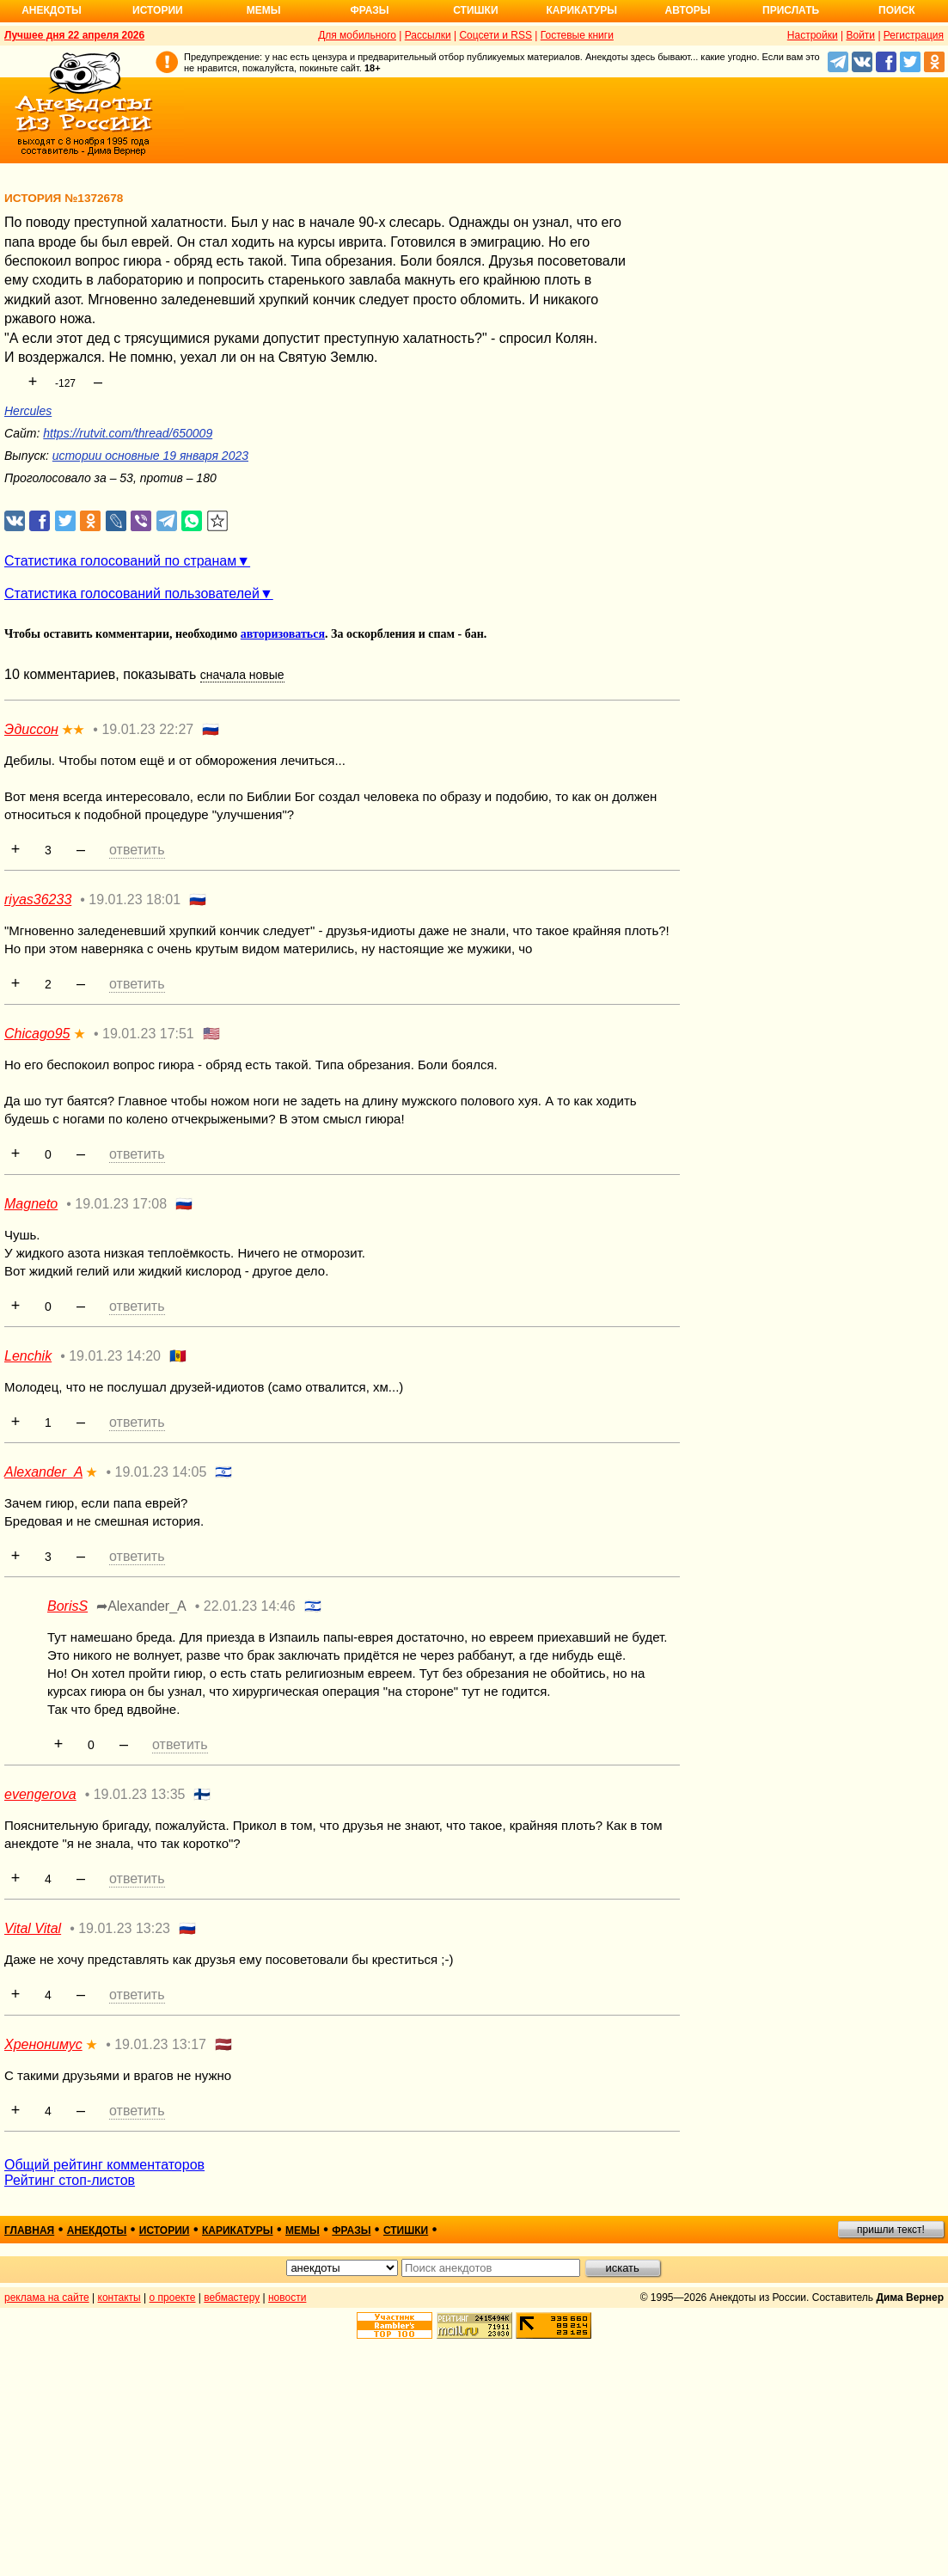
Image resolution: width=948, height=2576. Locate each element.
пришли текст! (891, 2230)
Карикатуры (581, 10)
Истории (157, 10)
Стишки (475, 10)
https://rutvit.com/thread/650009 (127, 433)
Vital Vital (32, 1928)
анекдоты (97, 2230)
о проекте (173, 2297)
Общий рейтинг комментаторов (104, 2164)
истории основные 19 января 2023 (150, 455)
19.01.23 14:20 (115, 1356)
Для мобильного (357, 35)
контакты (119, 2297)
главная (29, 2230)
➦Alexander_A (141, 1606)
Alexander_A (43, 1472)
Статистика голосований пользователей (132, 593)
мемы (302, 2230)
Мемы (264, 10)
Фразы (369, 10)
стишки (405, 2230)
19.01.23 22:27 (147, 729)
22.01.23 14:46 (250, 1606)
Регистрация (914, 35)
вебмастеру (232, 2297)
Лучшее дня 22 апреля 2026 (74, 35)
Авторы (688, 10)
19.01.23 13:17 (160, 2044)
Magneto (31, 1203)
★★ (73, 730)
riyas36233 (37, 899)
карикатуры (237, 2230)
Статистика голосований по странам (120, 561)
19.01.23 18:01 (134, 899)
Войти (860, 35)
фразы (351, 2230)
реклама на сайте (46, 2297)
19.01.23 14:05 (161, 1472)
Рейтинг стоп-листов (69, 2180)
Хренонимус (43, 2044)
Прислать (790, 10)
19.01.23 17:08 (121, 1203)
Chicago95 (37, 1033)
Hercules (28, 411)
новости (287, 2297)
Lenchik (28, 1356)
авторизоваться (283, 633)
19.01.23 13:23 (124, 1928)
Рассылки (428, 35)
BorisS (67, 1606)
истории (164, 2230)
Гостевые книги (577, 35)
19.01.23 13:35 (140, 1794)
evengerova (40, 1794)
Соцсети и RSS (495, 35)
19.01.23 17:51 (148, 1033)
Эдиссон (31, 729)
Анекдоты (51, 10)
